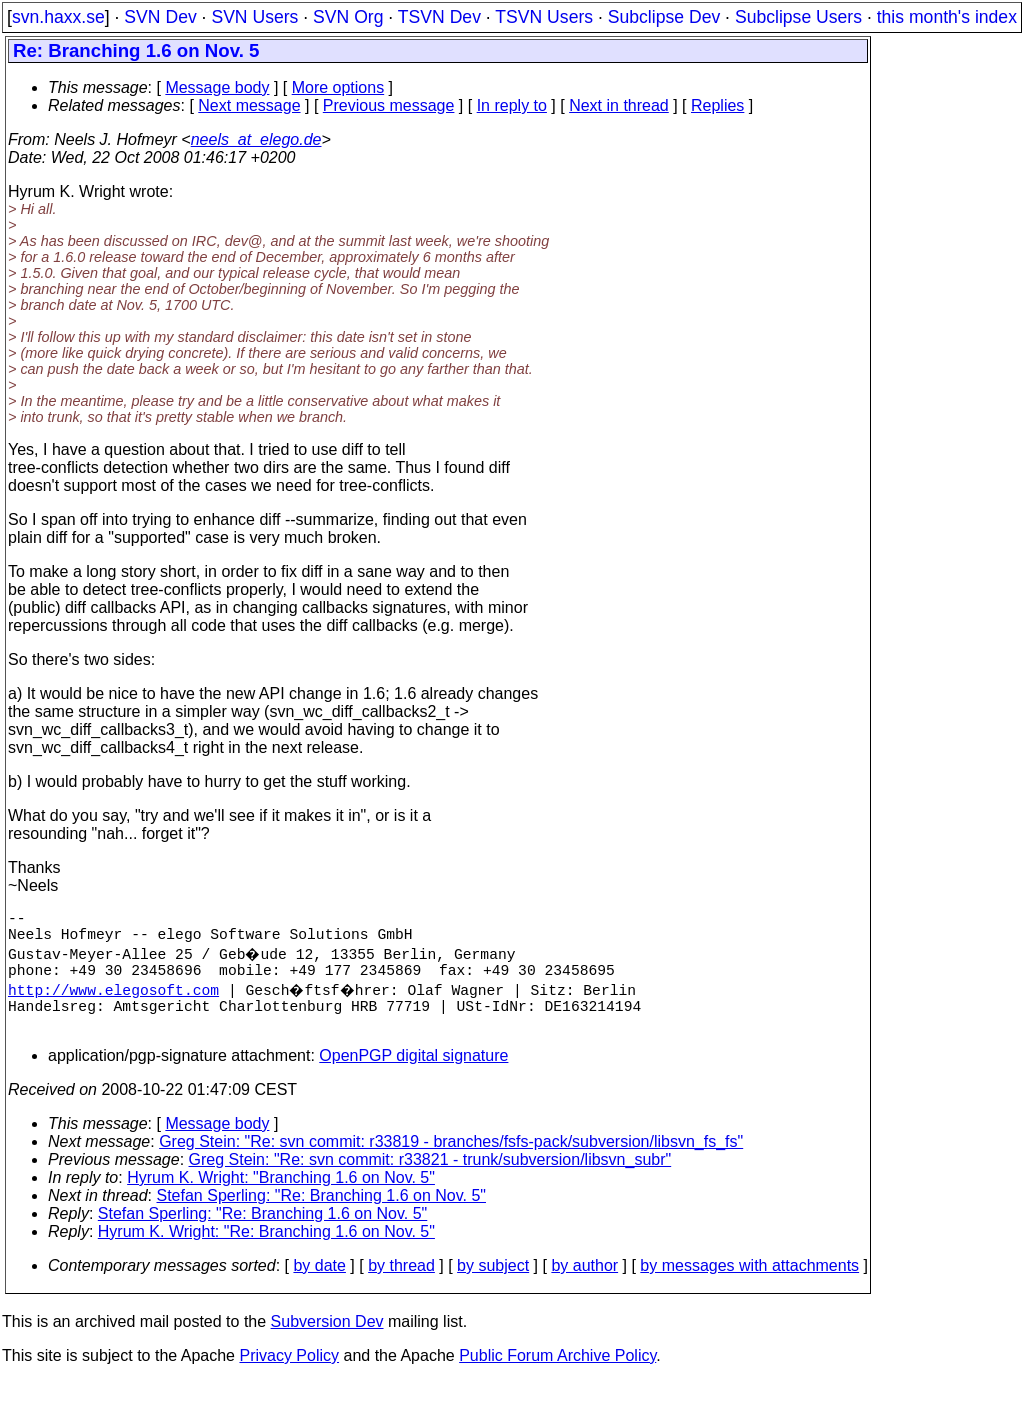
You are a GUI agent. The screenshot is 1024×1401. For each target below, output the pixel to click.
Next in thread (619, 105)
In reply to (512, 105)
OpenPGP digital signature (413, 1075)
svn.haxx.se (58, 17)
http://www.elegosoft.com (113, 1001)
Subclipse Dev (664, 17)
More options (338, 87)
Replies (717, 105)
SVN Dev (160, 17)
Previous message (389, 105)
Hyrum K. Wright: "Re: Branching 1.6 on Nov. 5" (266, 1251)
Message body (217, 87)
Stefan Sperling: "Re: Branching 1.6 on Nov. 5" (321, 1215)
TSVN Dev (439, 17)
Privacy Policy (289, 1375)
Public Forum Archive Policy (557, 1375)
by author (584, 1285)
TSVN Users (544, 17)
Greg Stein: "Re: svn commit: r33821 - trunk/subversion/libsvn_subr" (430, 1179)
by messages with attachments (749, 1285)
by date (319, 1285)
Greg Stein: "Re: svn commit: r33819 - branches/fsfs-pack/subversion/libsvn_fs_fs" (451, 1161)
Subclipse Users (798, 17)
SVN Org (348, 17)
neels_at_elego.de (256, 139)
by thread (401, 1285)
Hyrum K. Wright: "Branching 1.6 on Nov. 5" (281, 1197)
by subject (493, 1285)
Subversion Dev (327, 1341)
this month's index (947, 17)
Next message (249, 105)
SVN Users (254, 17)
